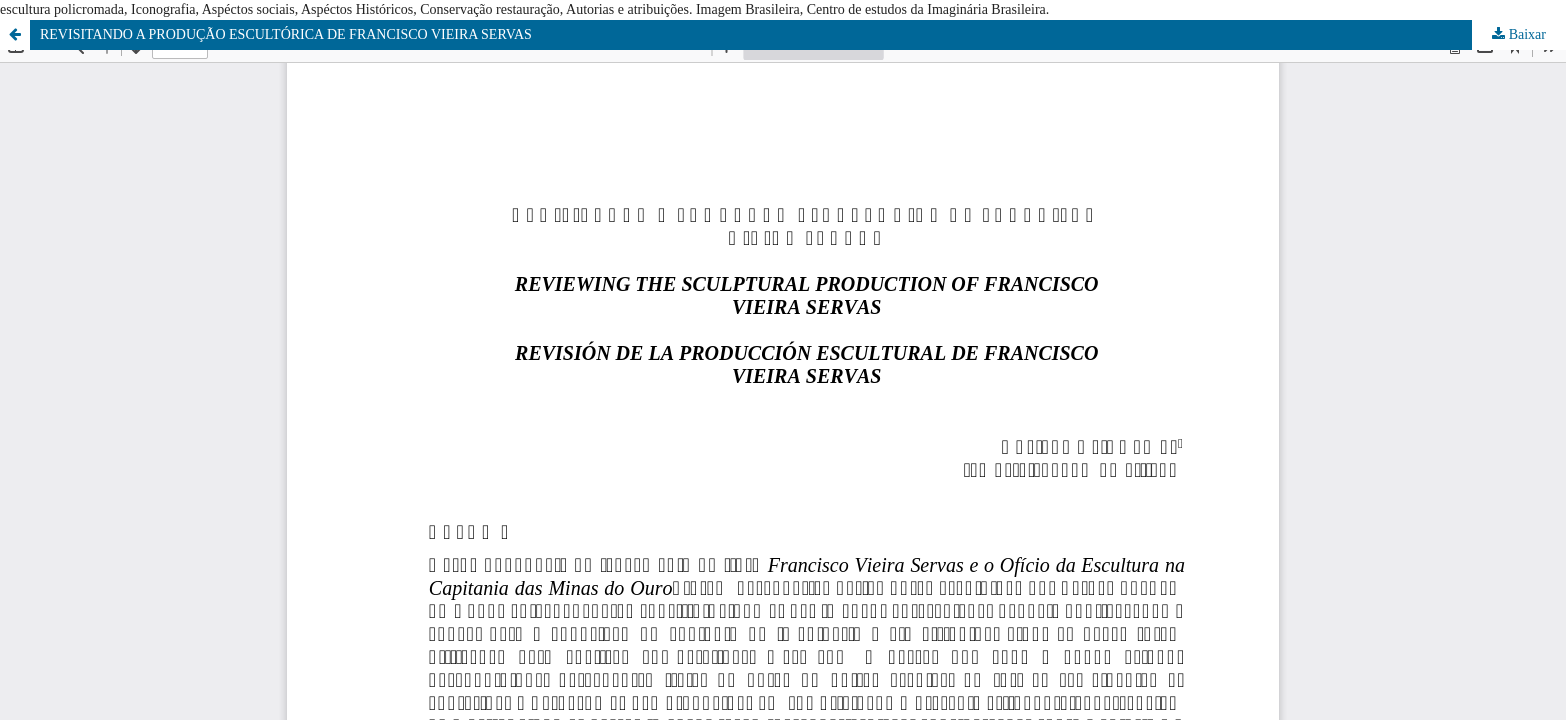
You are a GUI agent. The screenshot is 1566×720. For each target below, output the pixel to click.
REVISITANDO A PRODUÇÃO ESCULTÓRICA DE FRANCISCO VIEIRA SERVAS (286, 34)
